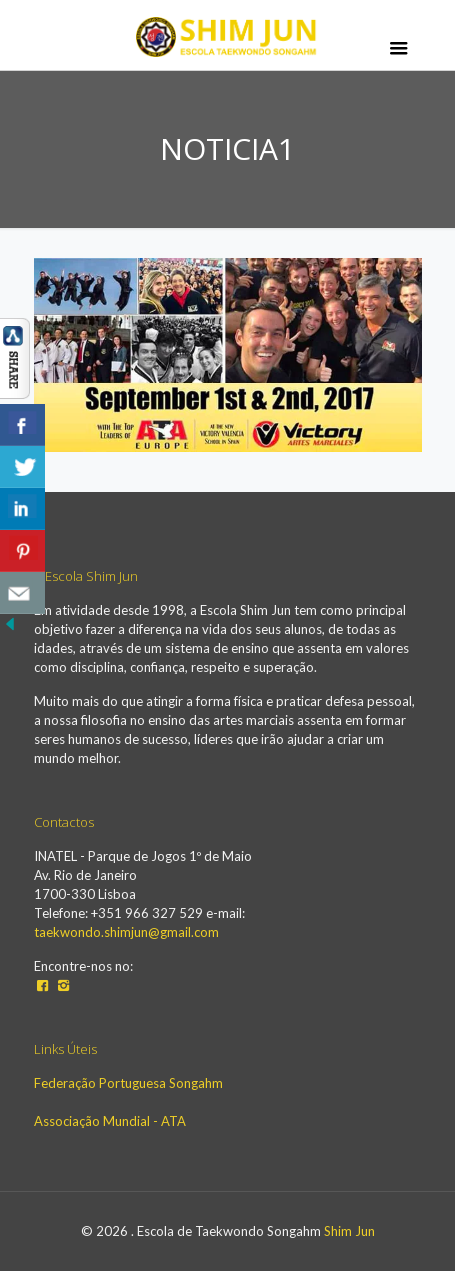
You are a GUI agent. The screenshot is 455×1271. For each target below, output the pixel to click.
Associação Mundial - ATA (110, 1121)
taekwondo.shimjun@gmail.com (126, 932)
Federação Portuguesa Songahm (128, 1083)
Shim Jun (349, 1231)
